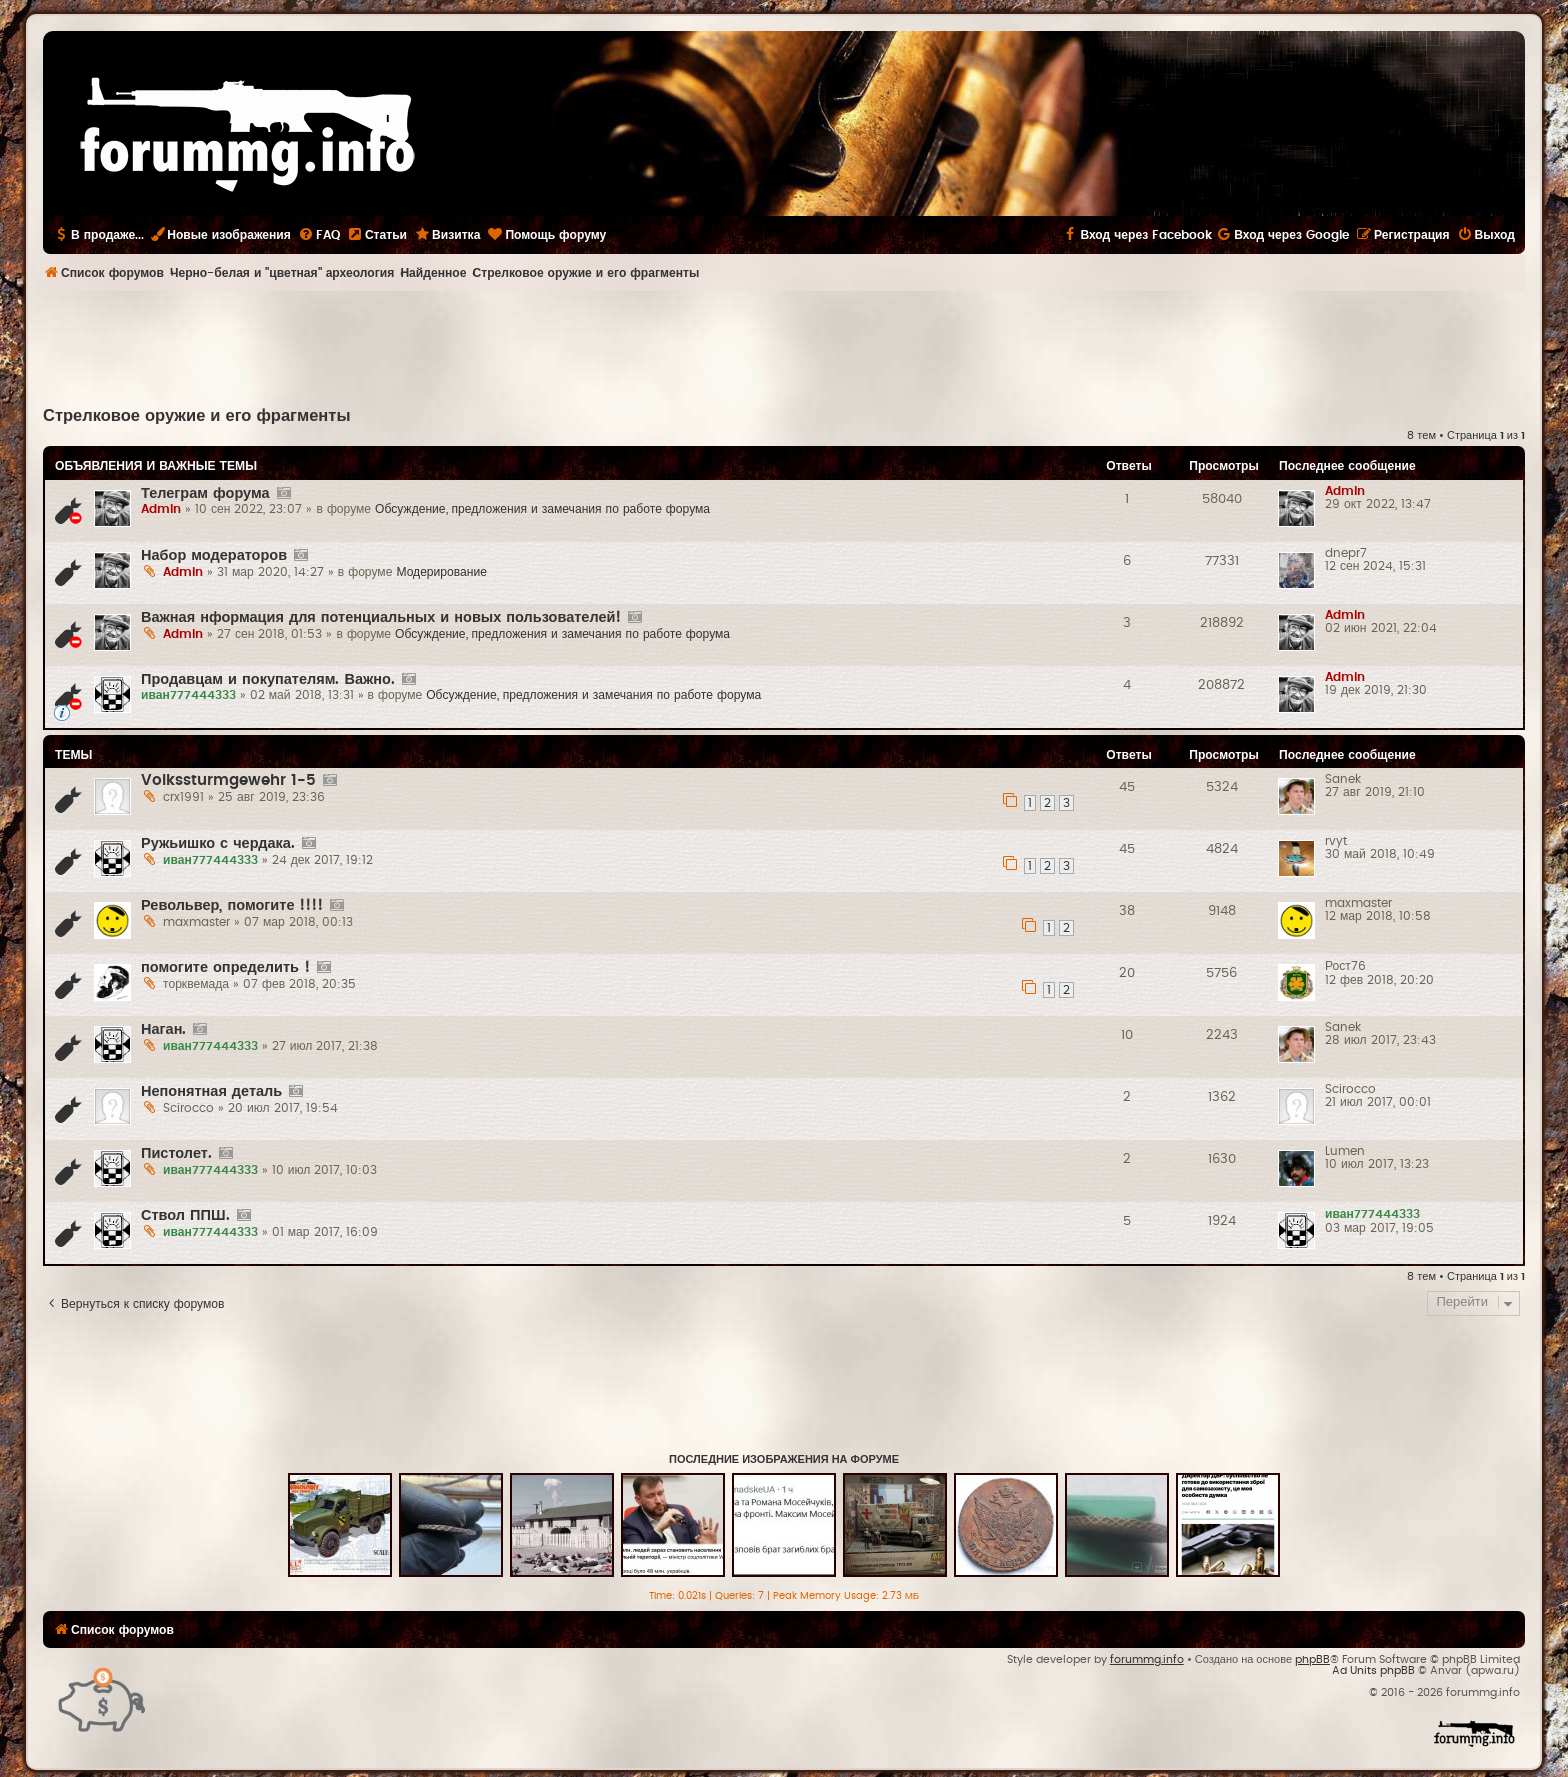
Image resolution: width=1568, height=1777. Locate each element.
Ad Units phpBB (1373, 1670)
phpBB (1312, 1659)
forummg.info (1147, 1659)
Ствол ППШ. (185, 1215)
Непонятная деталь (211, 1091)
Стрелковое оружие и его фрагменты (197, 416)
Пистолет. (176, 1153)
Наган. (163, 1029)
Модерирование (441, 572)
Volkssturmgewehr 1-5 (228, 780)
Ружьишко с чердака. (218, 843)
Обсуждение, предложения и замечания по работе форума (542, 509)
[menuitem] (319, 235)
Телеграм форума (205, 493)
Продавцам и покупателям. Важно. (268, 679)
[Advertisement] (784, 346)
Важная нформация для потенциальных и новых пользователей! (381, 617)
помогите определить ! (225, 967)
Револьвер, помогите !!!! (232, 905)
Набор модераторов (214, 555)
